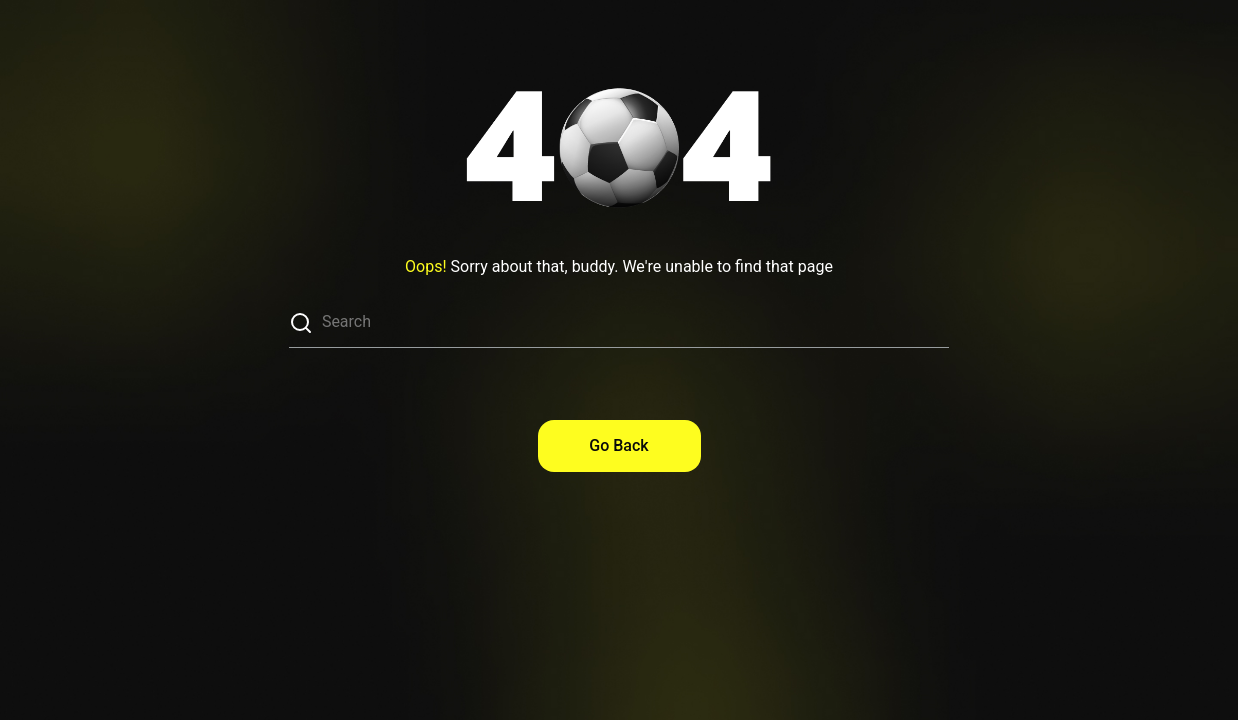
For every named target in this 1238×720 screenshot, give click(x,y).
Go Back (618, 445)
